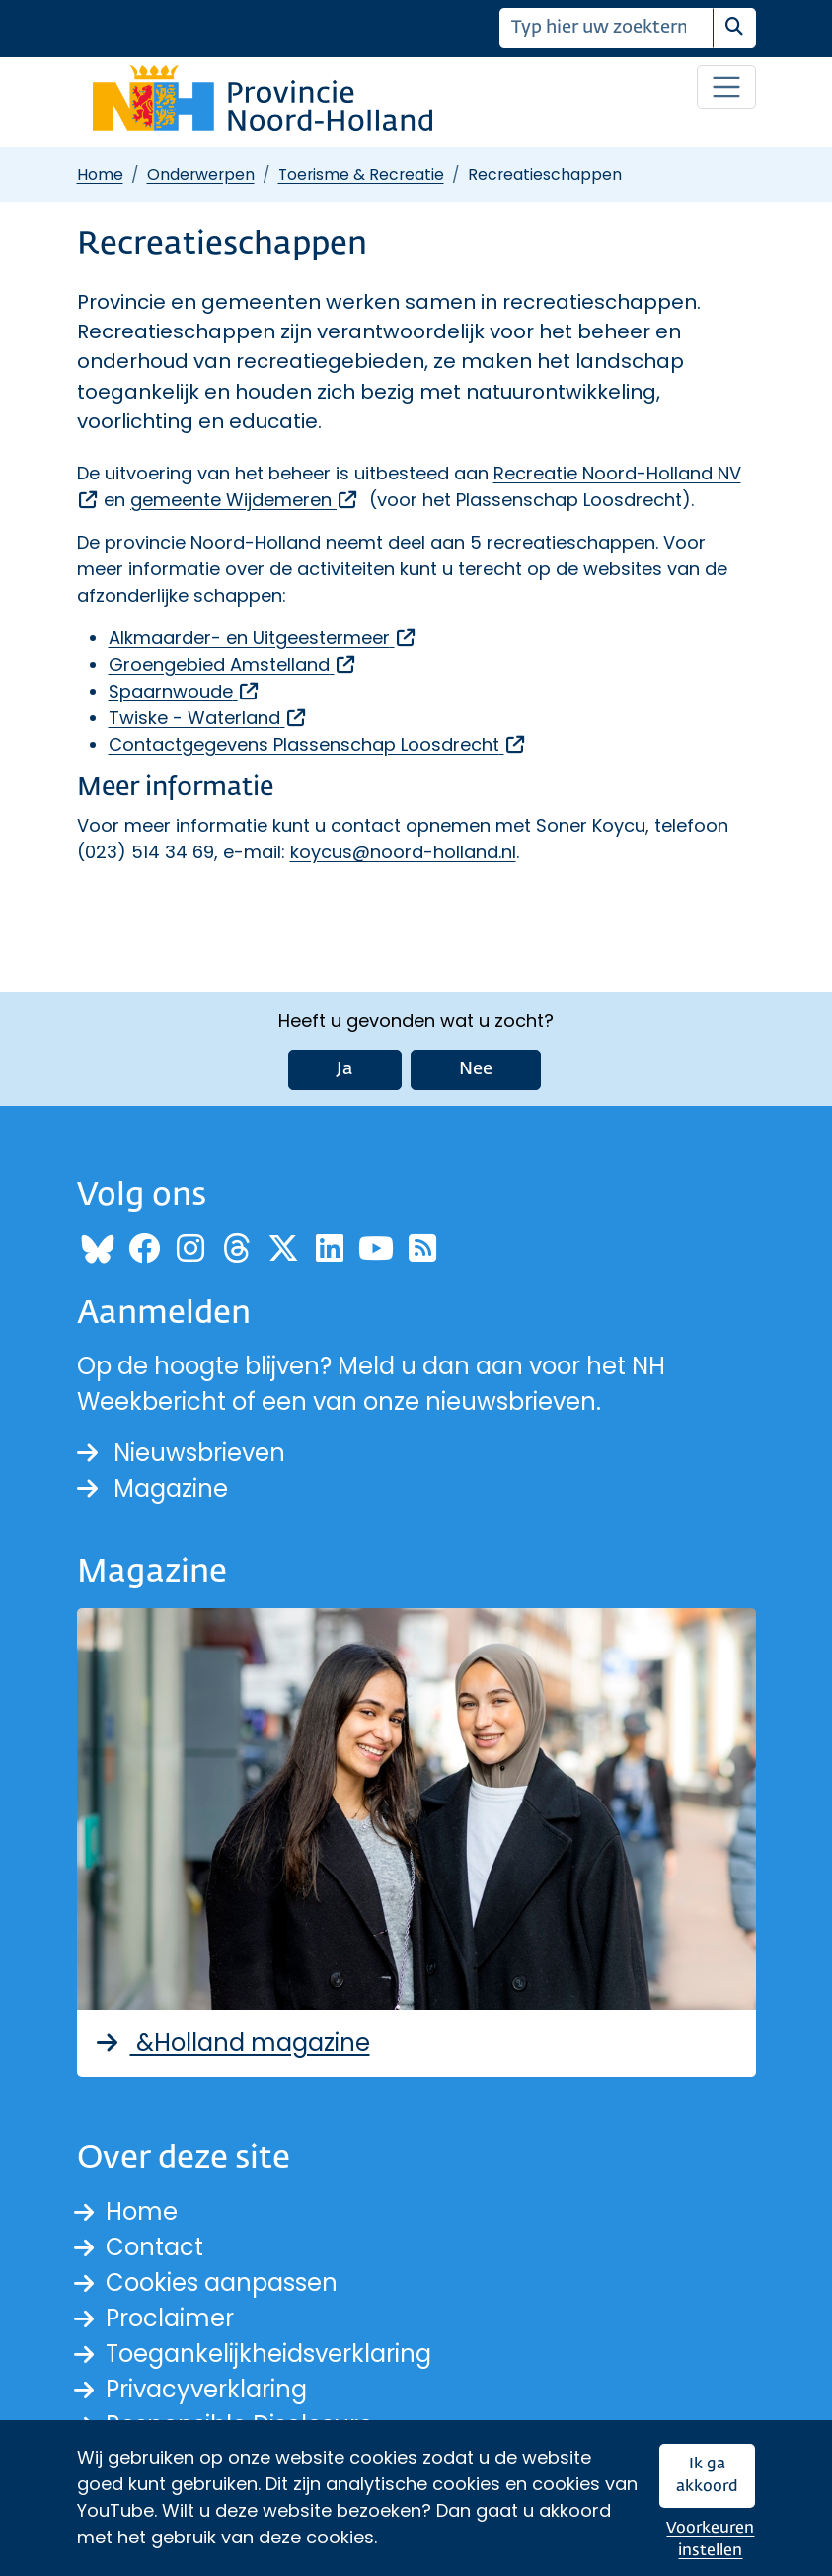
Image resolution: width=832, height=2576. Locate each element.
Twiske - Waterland (208, 717)
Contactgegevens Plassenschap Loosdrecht (318, 744)
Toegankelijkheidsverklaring (268, 2353)
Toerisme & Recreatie (361, 174)
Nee (475, 1069)
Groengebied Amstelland (233, 664)
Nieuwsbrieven (181, 1452)
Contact (154, 2247)
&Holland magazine (231, 2042)
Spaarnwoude (185, 691)
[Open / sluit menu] (726, 87)
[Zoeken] (606, 28)
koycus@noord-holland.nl (403, 852)
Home (100, 174)
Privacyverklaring (206, 2389)
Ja (345, 1069)
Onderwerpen (201, 174)
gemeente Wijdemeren (244, 499)
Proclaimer (170, 2318)
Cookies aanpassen (222, 2282)
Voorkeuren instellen (710, 2540)
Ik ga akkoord (707, 2476)
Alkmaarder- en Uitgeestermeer (263, 638)
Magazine (152, 1488)
